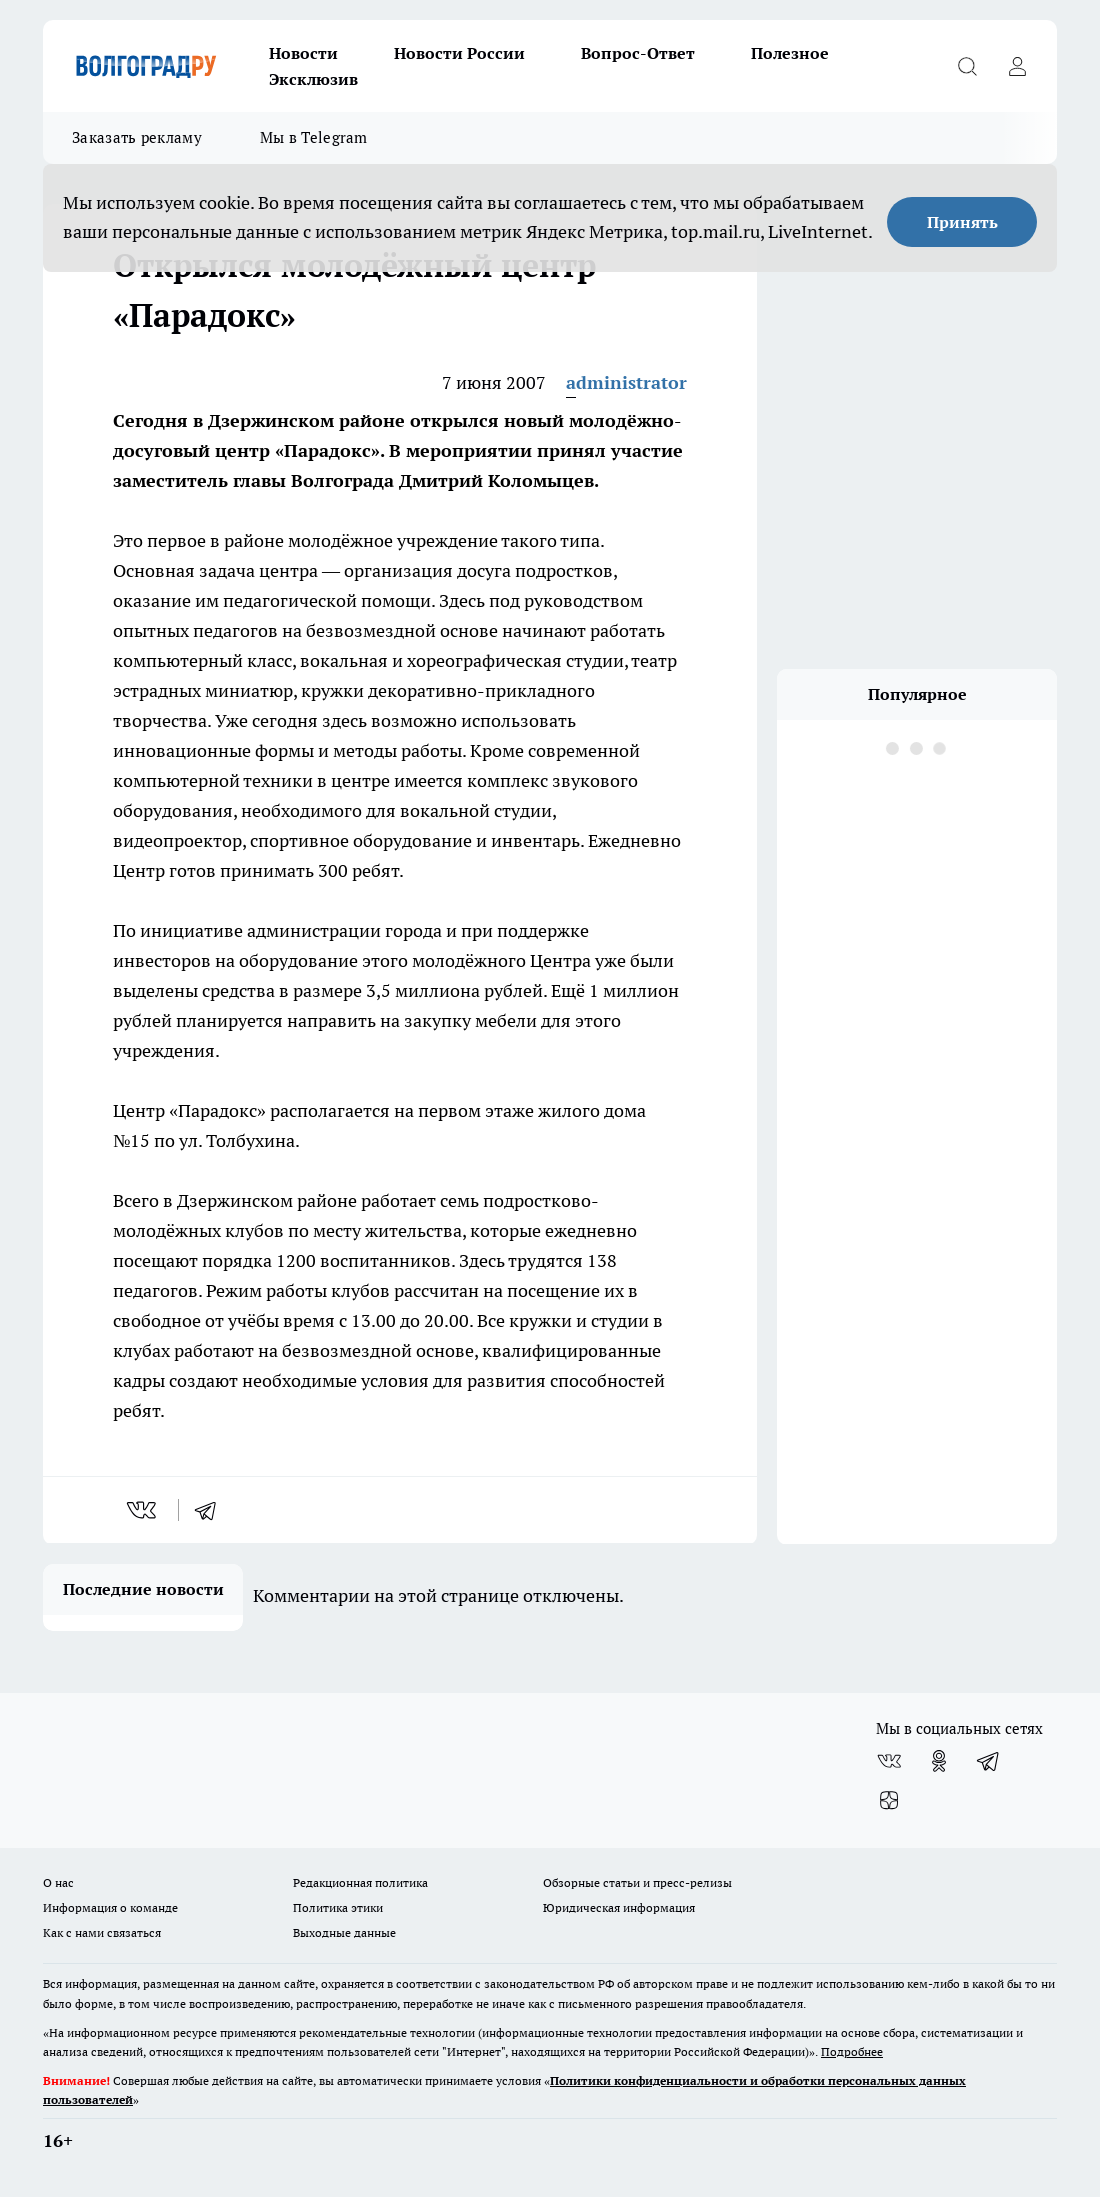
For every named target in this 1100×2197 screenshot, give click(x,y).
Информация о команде (110, 1907)
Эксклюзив (313, 79)
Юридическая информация (619, 1907)
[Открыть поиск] (967, 66)
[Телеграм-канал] (989, 1761)
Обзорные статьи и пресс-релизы (637, 1882)
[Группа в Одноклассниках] (939, 1761)
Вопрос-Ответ (638, 53)
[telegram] (212, 1510)
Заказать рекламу (137, 137)
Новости (303, 53)
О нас (58, 1882)
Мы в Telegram (314, 137)
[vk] (143, 1510)
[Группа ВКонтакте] (889, 1761)
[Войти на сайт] (1017, 66)
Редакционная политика (360, 1882)
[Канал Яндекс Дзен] (889, 1801)
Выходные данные (344, 1932)
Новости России (459, 53)
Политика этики (338, 1907)
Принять (962, 222)
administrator (626, 382)
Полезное (790, 53)
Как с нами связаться (102, 1932)
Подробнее (852, 2051)
